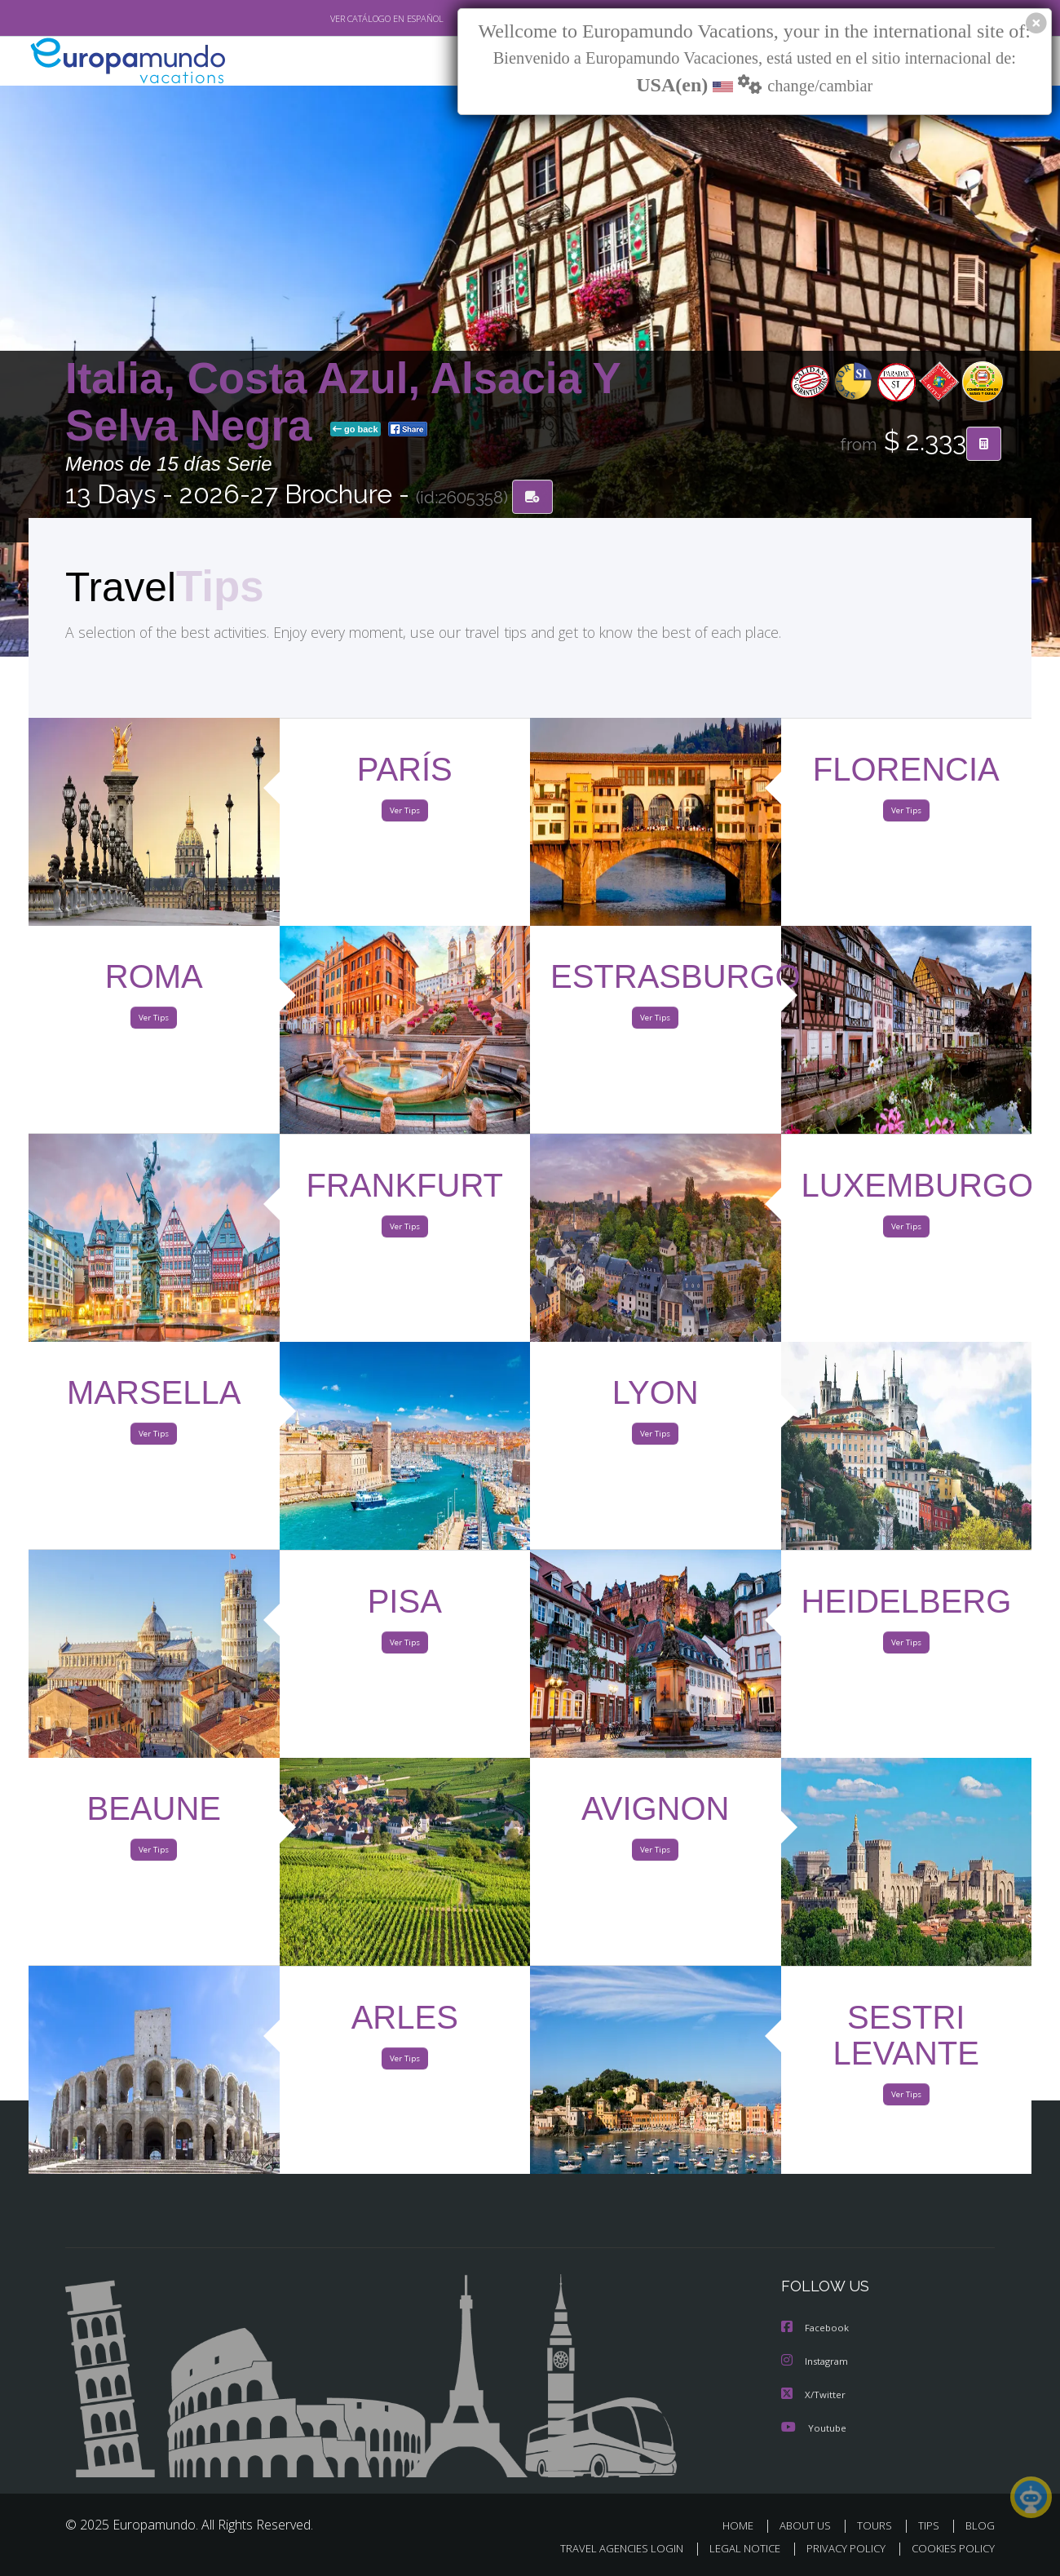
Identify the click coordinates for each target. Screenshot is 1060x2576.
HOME (744, 2525)
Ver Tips (404, 814)
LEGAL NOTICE (734, 2549)
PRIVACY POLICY (838, 2549)
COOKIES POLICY (949, 2549)
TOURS (877, 2525)
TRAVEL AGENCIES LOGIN (606, 2549)
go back (355, 431)
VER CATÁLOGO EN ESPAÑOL (349, 19)
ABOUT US (810, 2525)
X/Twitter (813, 2394)
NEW (454, 61)
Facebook (816, 2329)
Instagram (816, 2362)
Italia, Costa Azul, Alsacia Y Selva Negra (343, 402)
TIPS (931, 2525)
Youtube (813, 2427)
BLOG (980, 2525)
